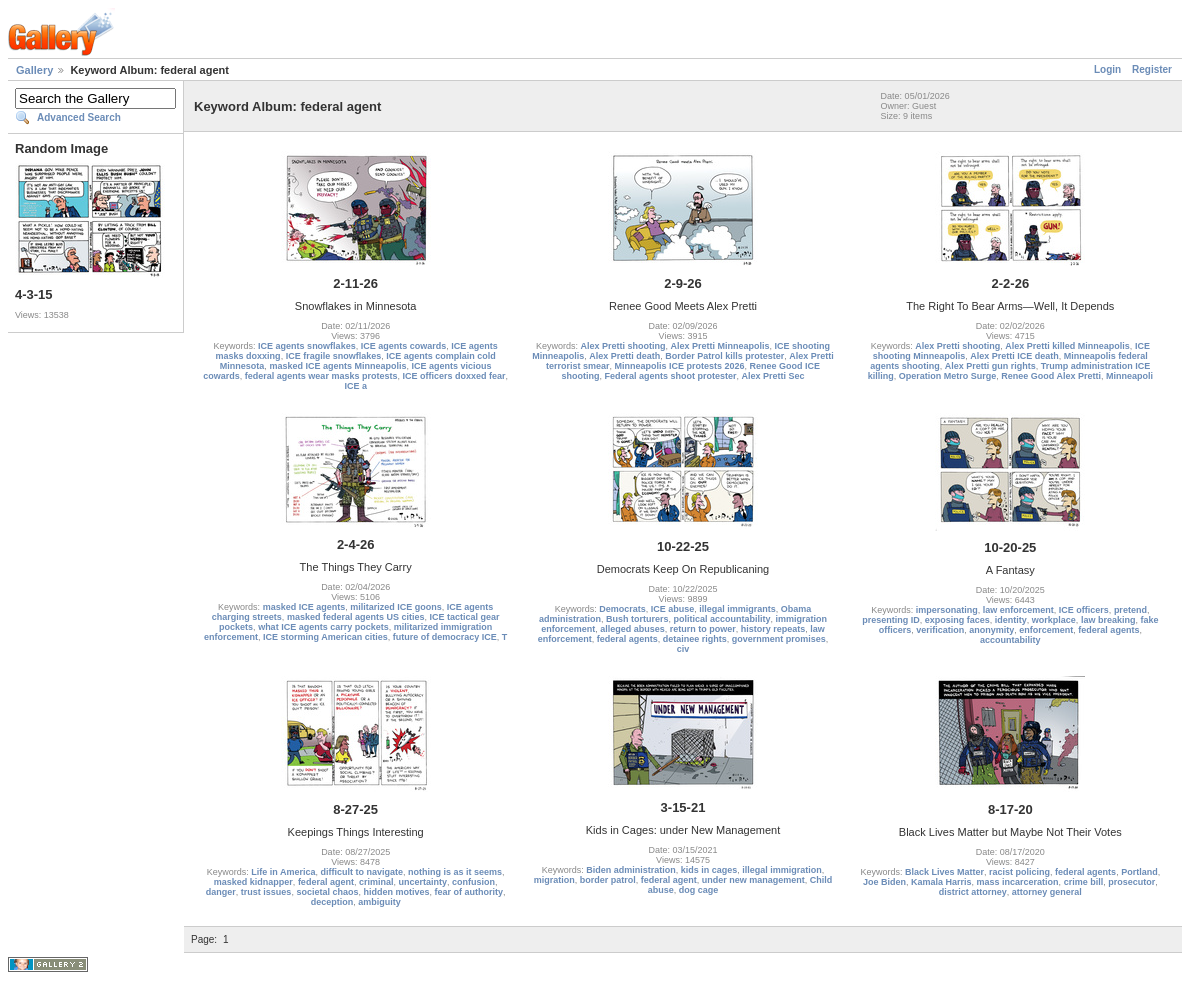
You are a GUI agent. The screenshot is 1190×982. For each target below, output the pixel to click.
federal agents (627, 639)
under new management (753, 880)
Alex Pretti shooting (622, 346)
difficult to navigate (361, 872)
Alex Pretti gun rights (990, 366)
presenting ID (891, 620)
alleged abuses (632, 629)
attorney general (1047, 892)
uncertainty (422, 882)
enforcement (1046, 630)
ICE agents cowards (404, 346)
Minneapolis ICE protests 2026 (679, 366)
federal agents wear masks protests (321, 376)
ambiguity (379, 902)
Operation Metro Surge (948, 376)
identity (1011, 620)
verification (940, 630)
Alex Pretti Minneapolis (720, 346)
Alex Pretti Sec (773, 376)
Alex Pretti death (624, 356)
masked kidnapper (253, 882)
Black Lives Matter (944, 872)
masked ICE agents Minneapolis (337, 366)
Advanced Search (79, 117)
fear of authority (468, 892)
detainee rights (695, 639)
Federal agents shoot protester (670, 376)
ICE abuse (673, 609)
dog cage (699, 890)
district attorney (973, 892)
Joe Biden (884, 882)
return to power (703, 629)
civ (683, 649)
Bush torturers (637, 619)
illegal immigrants (737, 609)
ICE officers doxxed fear (453, 376)
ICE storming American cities (325, 637)
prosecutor (1131, 882)
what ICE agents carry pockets (323, 627)
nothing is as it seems (455, 872)
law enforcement (1018, 610)
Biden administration (631, 870)
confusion (473, 882)
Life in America (283, 872)
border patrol (608, 880)
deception (332, 902)
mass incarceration (1018, 882)
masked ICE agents (304, 607)
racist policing (1019, 872)
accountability (1010, 640)
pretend (1130, 610)
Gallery (34, 70)
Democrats (622, 609)
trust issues (266, 892)
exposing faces (957, 620)
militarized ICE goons (396, 607)
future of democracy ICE (445, 637)
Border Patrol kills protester (724, 356)
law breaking (1108, 620)
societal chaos (327, 892)
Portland (1139, 872)
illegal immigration (782, 870)
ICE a (355, 386)
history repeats (773, 629)
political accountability (721, 619)
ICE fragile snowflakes (334, 356)
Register (1152, 69)
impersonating (947, 610)
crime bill (1084, 882)
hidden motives (396, 892)
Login (1107, 69)
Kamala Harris (941, 882)
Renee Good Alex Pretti (1051, 376)
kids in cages (709, 870)
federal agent (326, 882)
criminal (376, 882)
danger (221, 892)
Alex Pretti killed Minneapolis (1067, 346)
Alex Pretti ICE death (1014, 356)
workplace (1054, 620)
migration (554, 880)
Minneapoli (1129, 376)
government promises (779, 639)
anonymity (991, 630)
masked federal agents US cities (356, 617)
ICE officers (1084, 610)
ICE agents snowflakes (307, 346)
